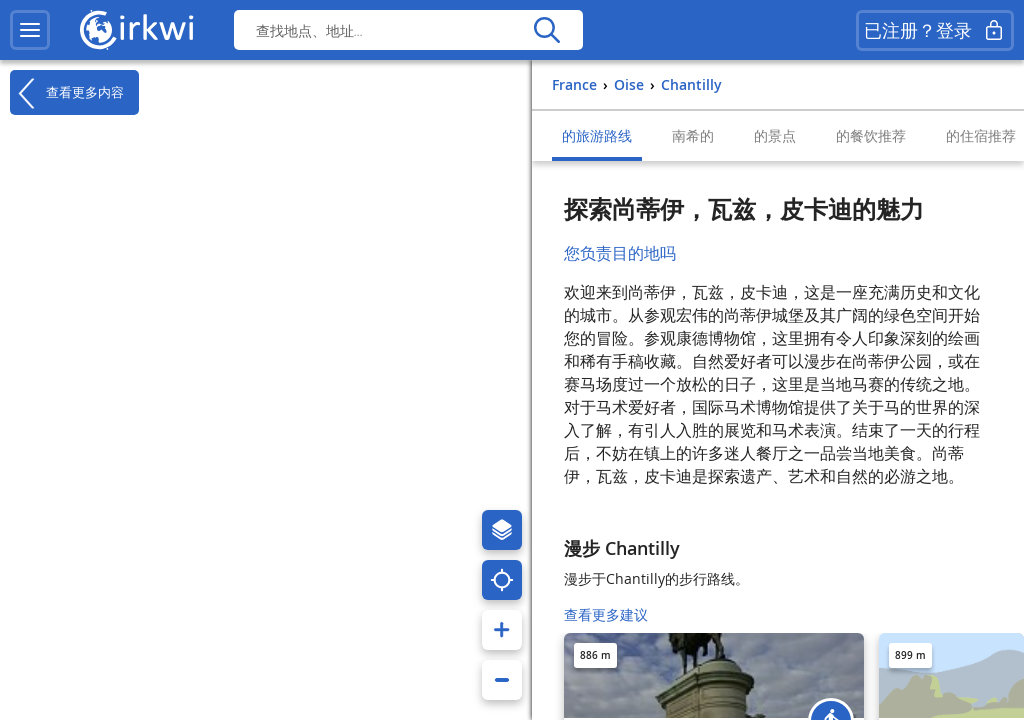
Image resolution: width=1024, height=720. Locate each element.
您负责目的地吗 (620, 253)
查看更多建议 (606, 614)
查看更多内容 (67, 93)
